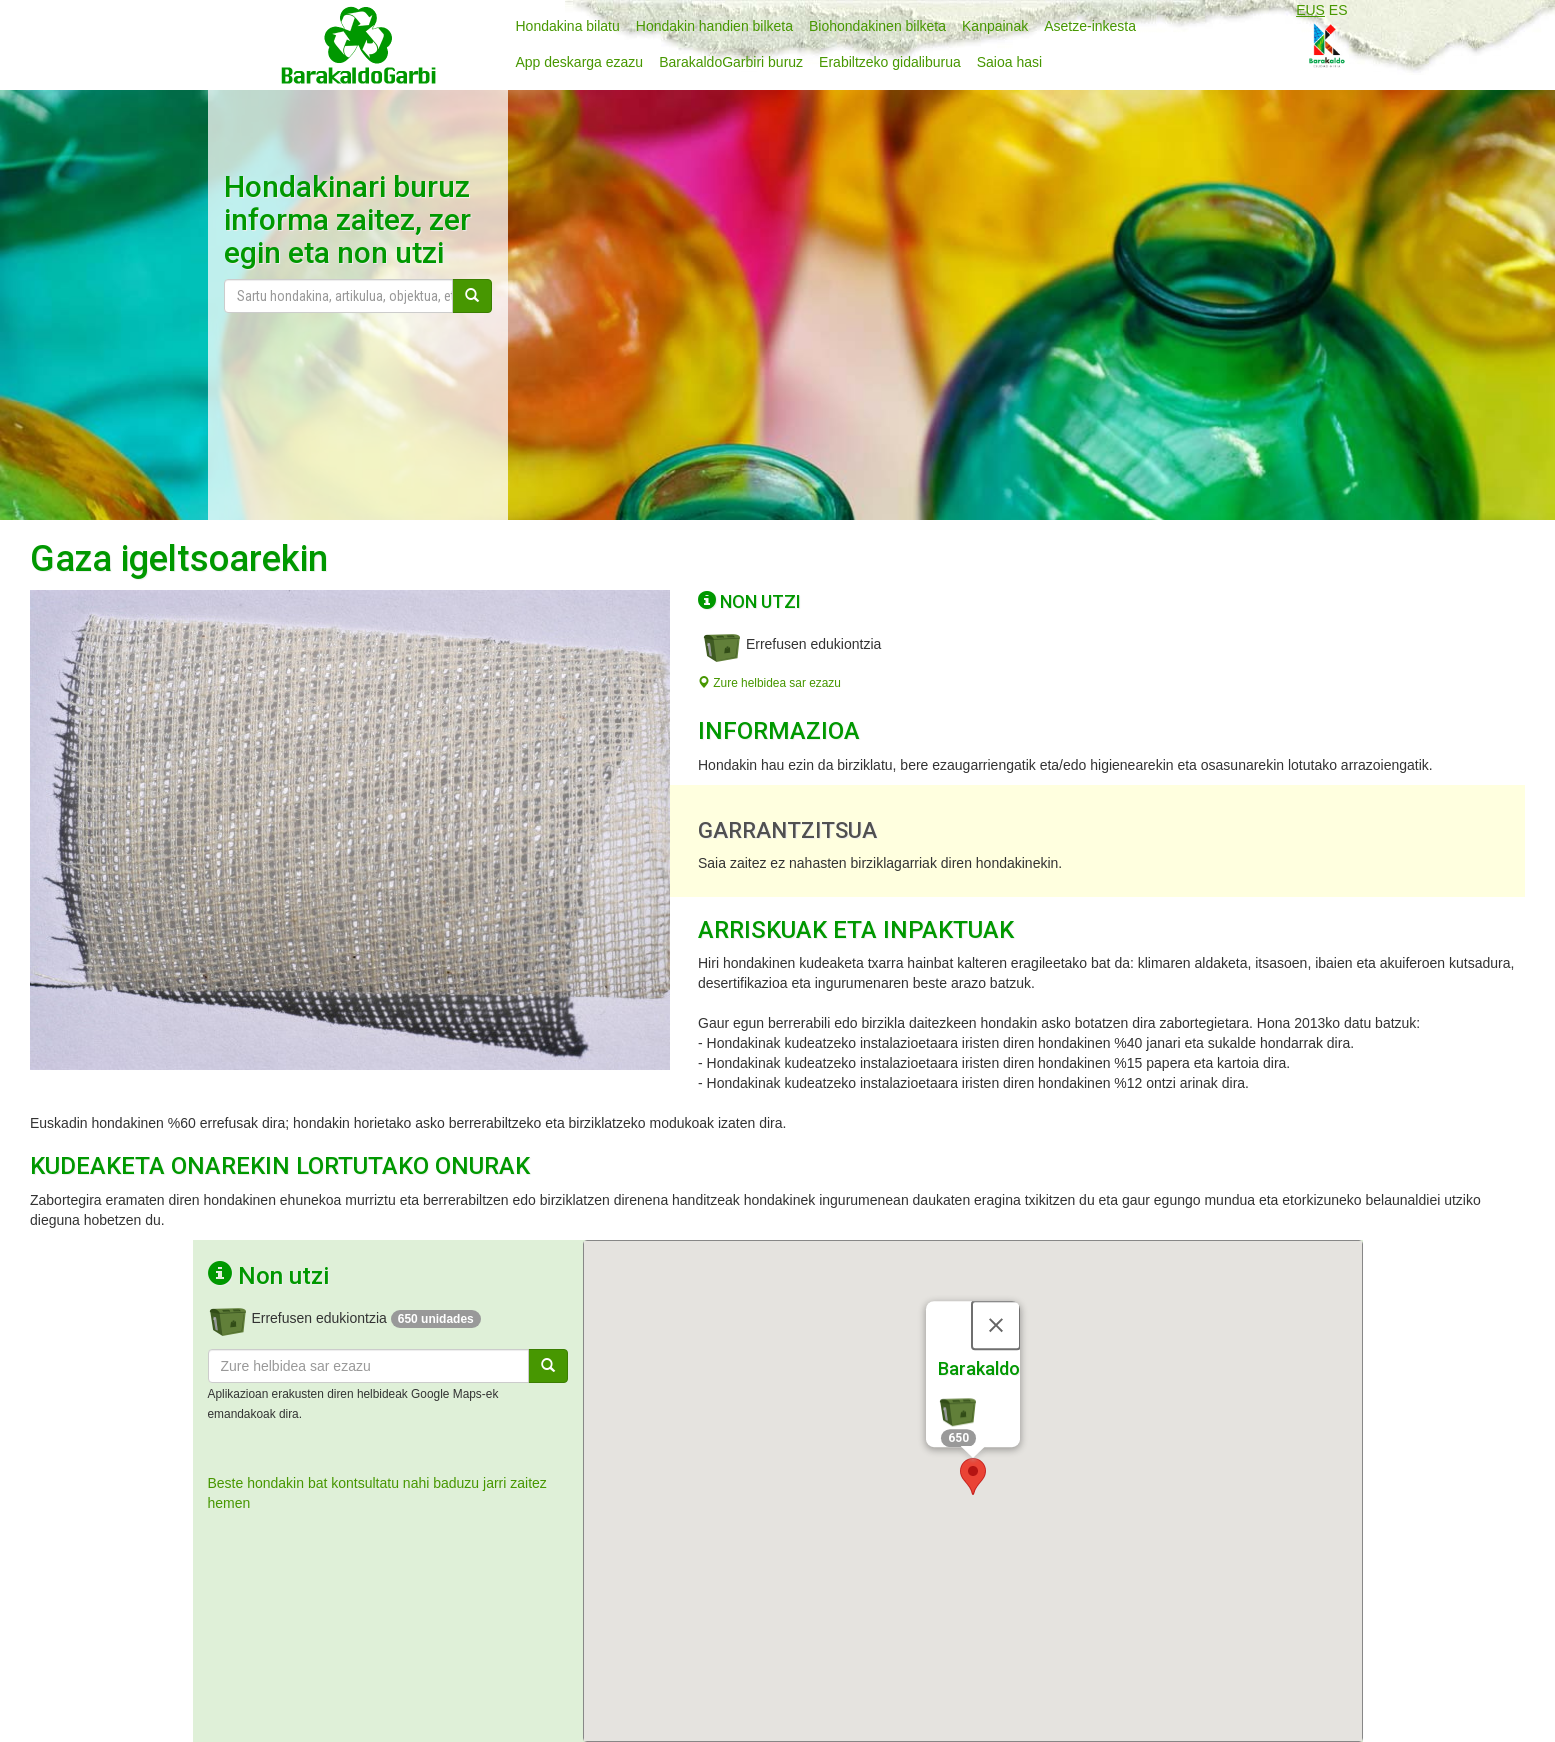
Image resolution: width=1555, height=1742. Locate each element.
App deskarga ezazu (580, 62)
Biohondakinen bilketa (877, 26)
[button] (973, 1474)
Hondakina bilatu (568, 26)
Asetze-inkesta (1090, 26)
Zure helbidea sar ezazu (769, 683)
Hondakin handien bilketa (714, 26)
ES (1338, 10)
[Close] (996, 1323)
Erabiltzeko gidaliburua (890, 62)
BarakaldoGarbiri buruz (731, 62)
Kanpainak (995, 26)
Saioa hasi (1009, 62)
